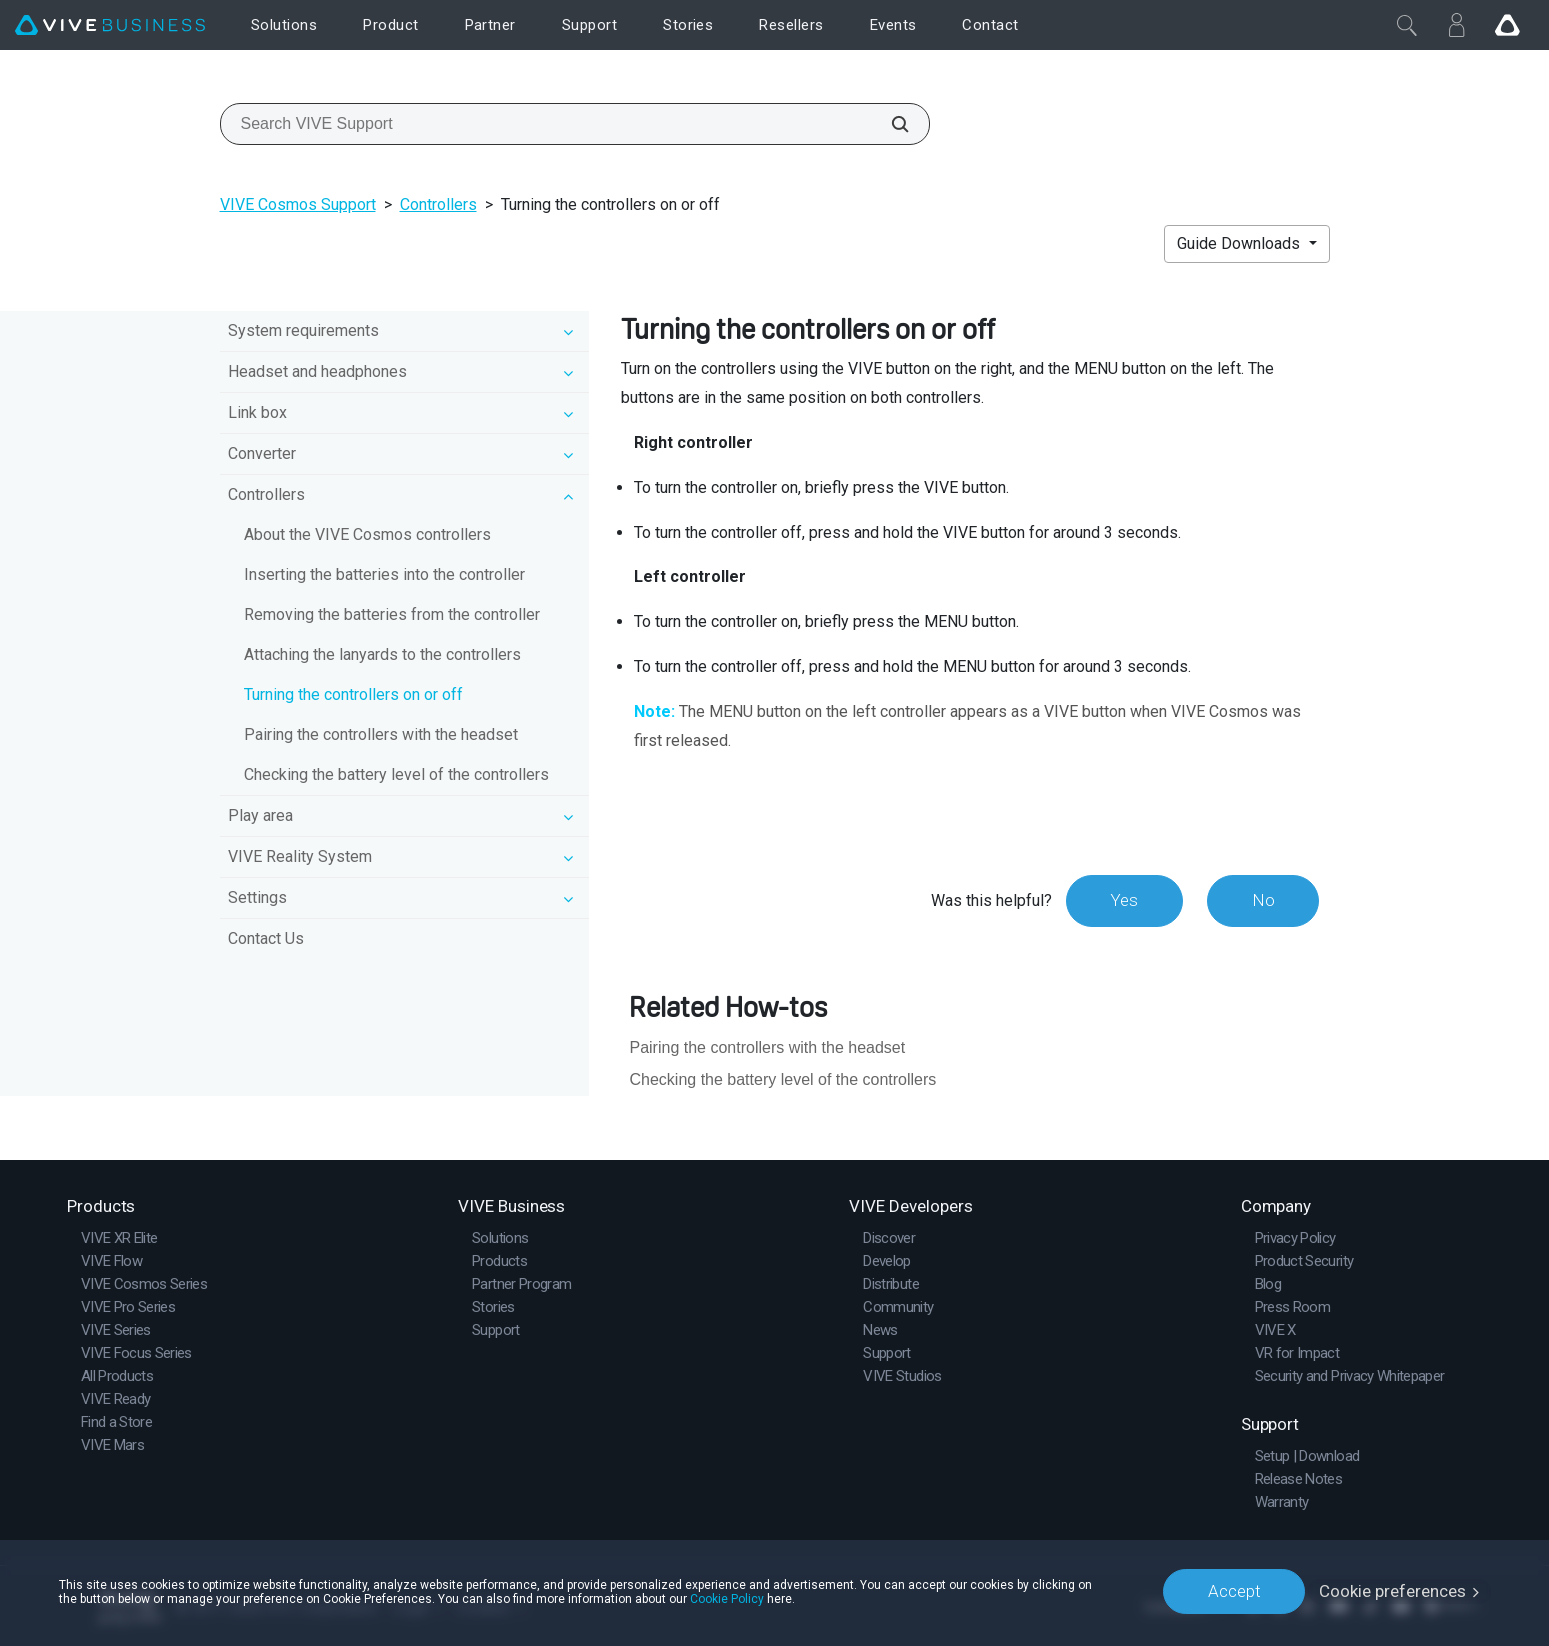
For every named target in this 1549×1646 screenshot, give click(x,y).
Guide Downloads (1240, 243)
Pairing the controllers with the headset (381, 734)
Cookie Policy (727, 1598)
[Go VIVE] (1507, 25)
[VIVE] (110, 25)
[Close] (1407, 25)
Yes (1123, 900)
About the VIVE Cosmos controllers (367, 534)
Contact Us (266, 938)
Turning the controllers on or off (353, 694)
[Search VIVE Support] (889, 124)
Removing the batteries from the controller (392, 614)
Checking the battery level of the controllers (396, 774)
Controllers (438, 204)
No (1262, 900)
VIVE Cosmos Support (298, 204)
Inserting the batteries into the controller (384, 574)
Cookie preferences (1392, 1591)
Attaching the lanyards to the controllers (382, 654)
